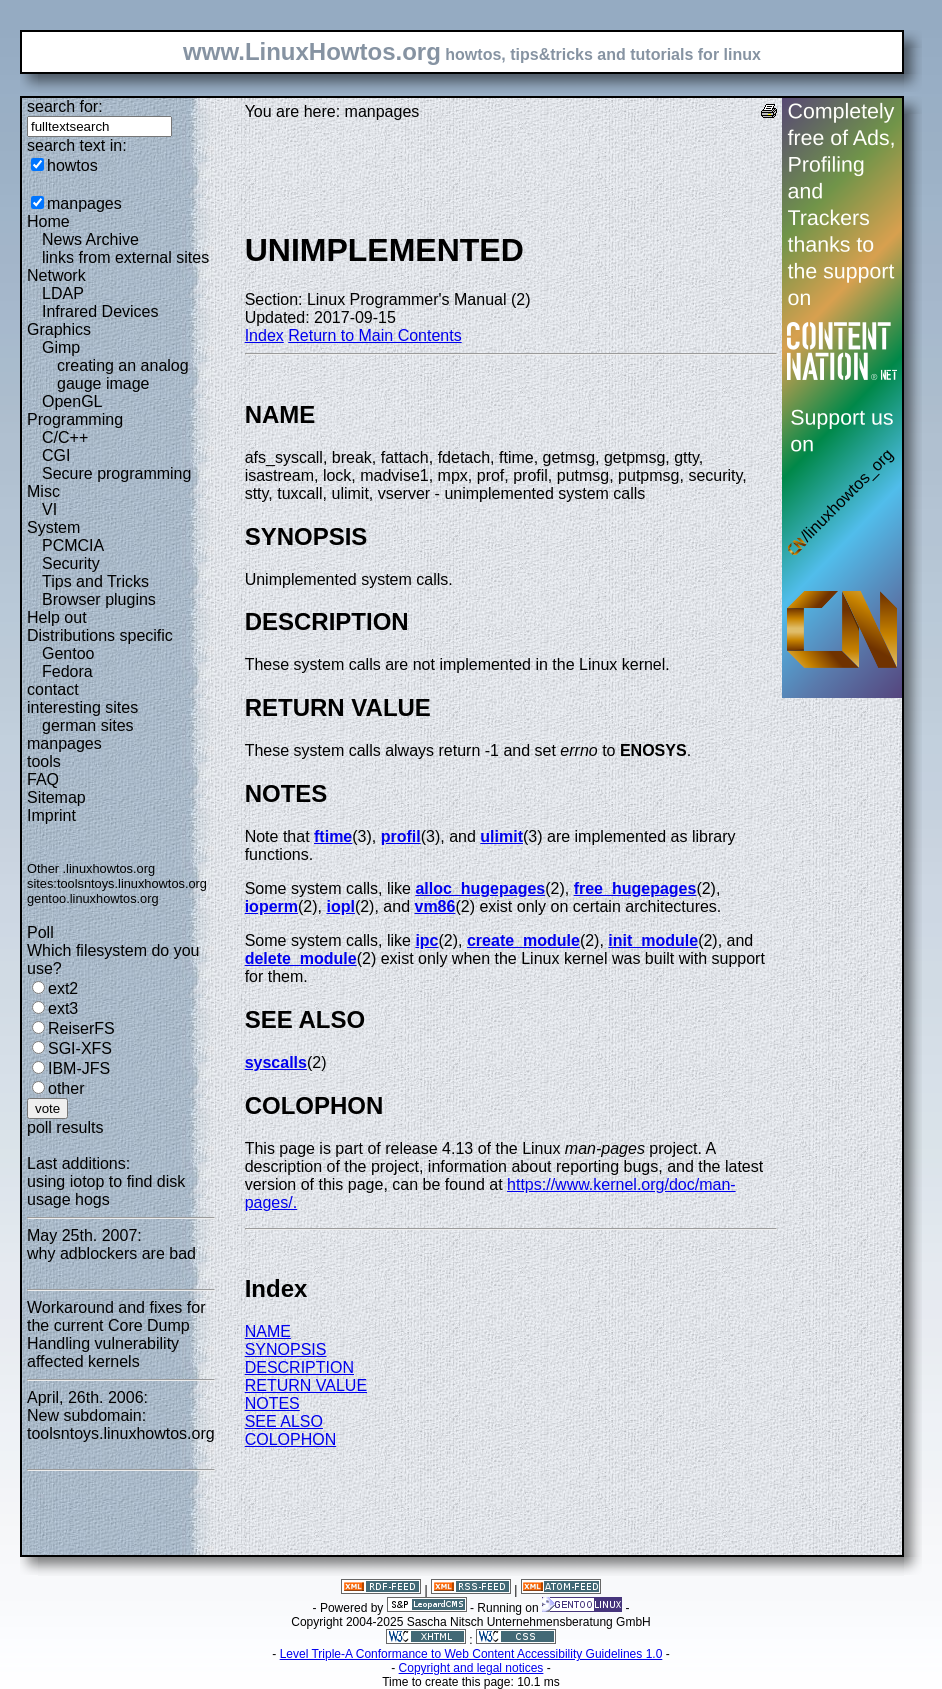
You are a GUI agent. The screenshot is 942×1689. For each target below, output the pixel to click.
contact (53, 689)
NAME (268, 1331)
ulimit (501, 836)
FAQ (43, 779)
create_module (523, 940)
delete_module (301, 958)
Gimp (61, 347)
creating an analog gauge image (123, 374)
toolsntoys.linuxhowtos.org (132, 883)
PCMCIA (73, 545)
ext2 (63, 988)
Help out (57, 617)
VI (49, 509)
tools (44, 761)
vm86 (434, 906)
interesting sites (82, 707)
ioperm (271, 906)
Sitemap (56, 797)
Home (48, 221)
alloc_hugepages (480, 888)
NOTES (272, 1403)
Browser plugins (99, 599)
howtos (72, 165)
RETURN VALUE (306, 1385)
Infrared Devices (100, 311)
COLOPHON (291, 1439)
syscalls (276, 1062)
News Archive (90, 239)
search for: (65, 106)
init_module (653, 940)
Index (264, 335)
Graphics (59, 329)
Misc (43, 491)
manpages (84, 203)
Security (71, 563)
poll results (65, 1127)
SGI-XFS (80, 1048)
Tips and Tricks (95, 581)
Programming (75, 419)
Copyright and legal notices (471, 1668)
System (53, 527)
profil (401, 836)
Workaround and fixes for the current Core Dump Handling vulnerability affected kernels (116, 1334)
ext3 (63, 1008)
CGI (56, 455)
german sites (88, 725)
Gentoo (68, 653)
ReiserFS (81, 1028)
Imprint (51, 815)
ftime (333, 836)
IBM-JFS (79, 1068)
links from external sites (125, 257)
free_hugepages (635, 888)
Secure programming (116, 473)
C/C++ (65, 437)
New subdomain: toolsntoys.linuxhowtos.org (121, 1424)
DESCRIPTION (299, 1367)
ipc (426, 940)
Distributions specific (100, 635)
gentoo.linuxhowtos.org (93, 898)
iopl (340, 906)
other (66, 1088)
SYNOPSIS (286, 1349)
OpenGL (72, 401)
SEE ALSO (284, 1421)
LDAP (63, 293)
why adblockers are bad (111, 1253)
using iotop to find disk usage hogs (106, 1190)
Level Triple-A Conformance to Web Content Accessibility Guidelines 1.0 (471, 1654)
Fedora (67, 671)
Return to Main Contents (374, 335)
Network (56, 275)
